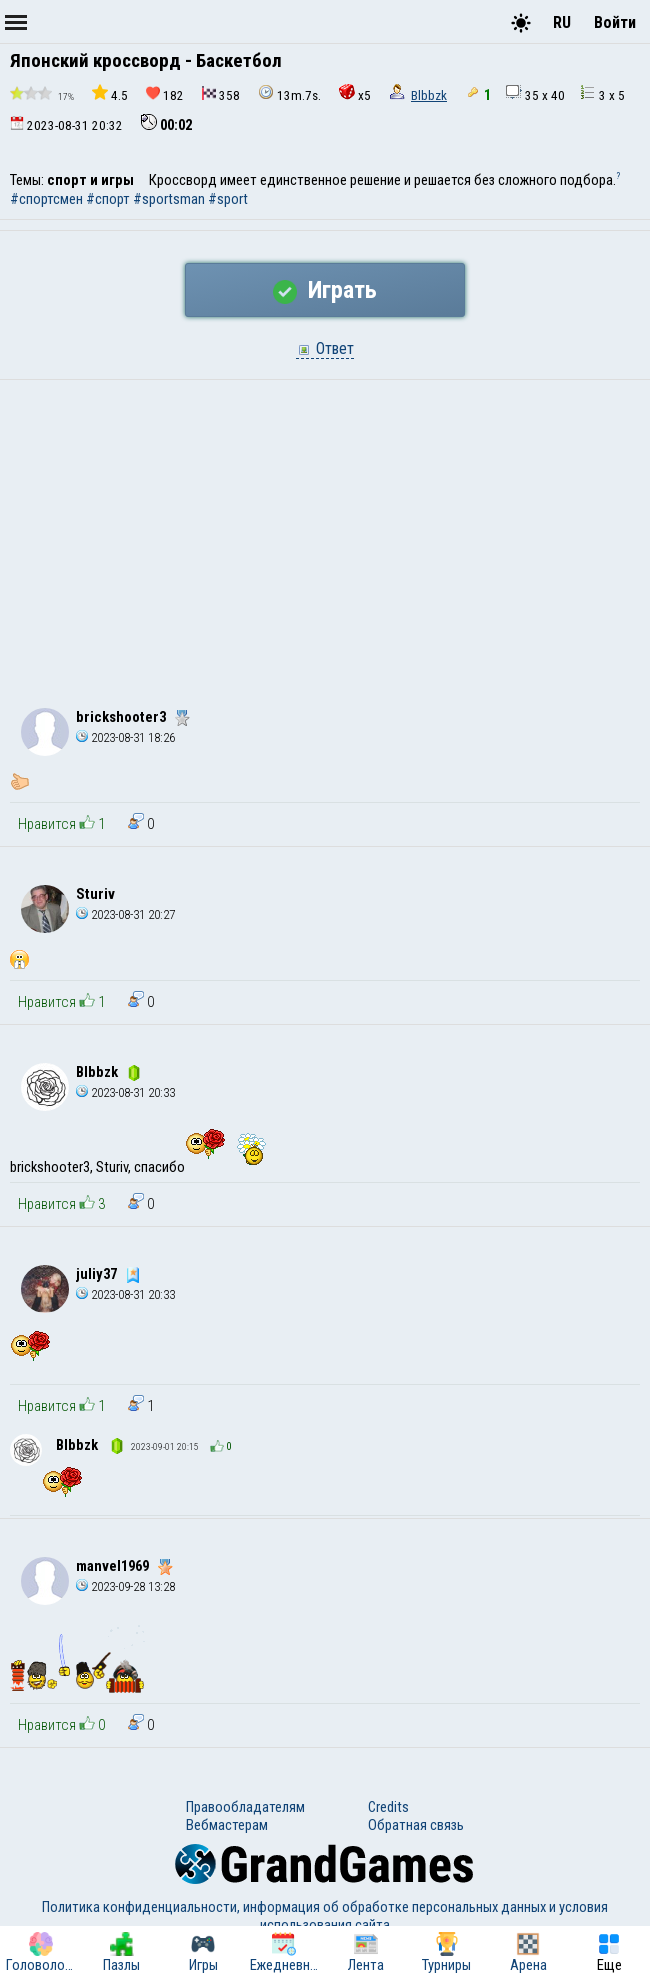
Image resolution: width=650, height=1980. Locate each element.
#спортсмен (46, 199)
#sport (228, 199)
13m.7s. (289, 93)
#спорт (108, 199)
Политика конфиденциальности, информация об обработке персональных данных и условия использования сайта (325, 1916)
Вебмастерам (227, 1825)
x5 (355, 93)
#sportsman (169, 199)
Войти (615, 22)
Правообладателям (245, 1807)
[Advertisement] (325, 530)
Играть (325, 290)
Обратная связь (416, 1825)
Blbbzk (429, 95)
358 (221, 94)
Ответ (325, 348)
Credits (388, 1807)
